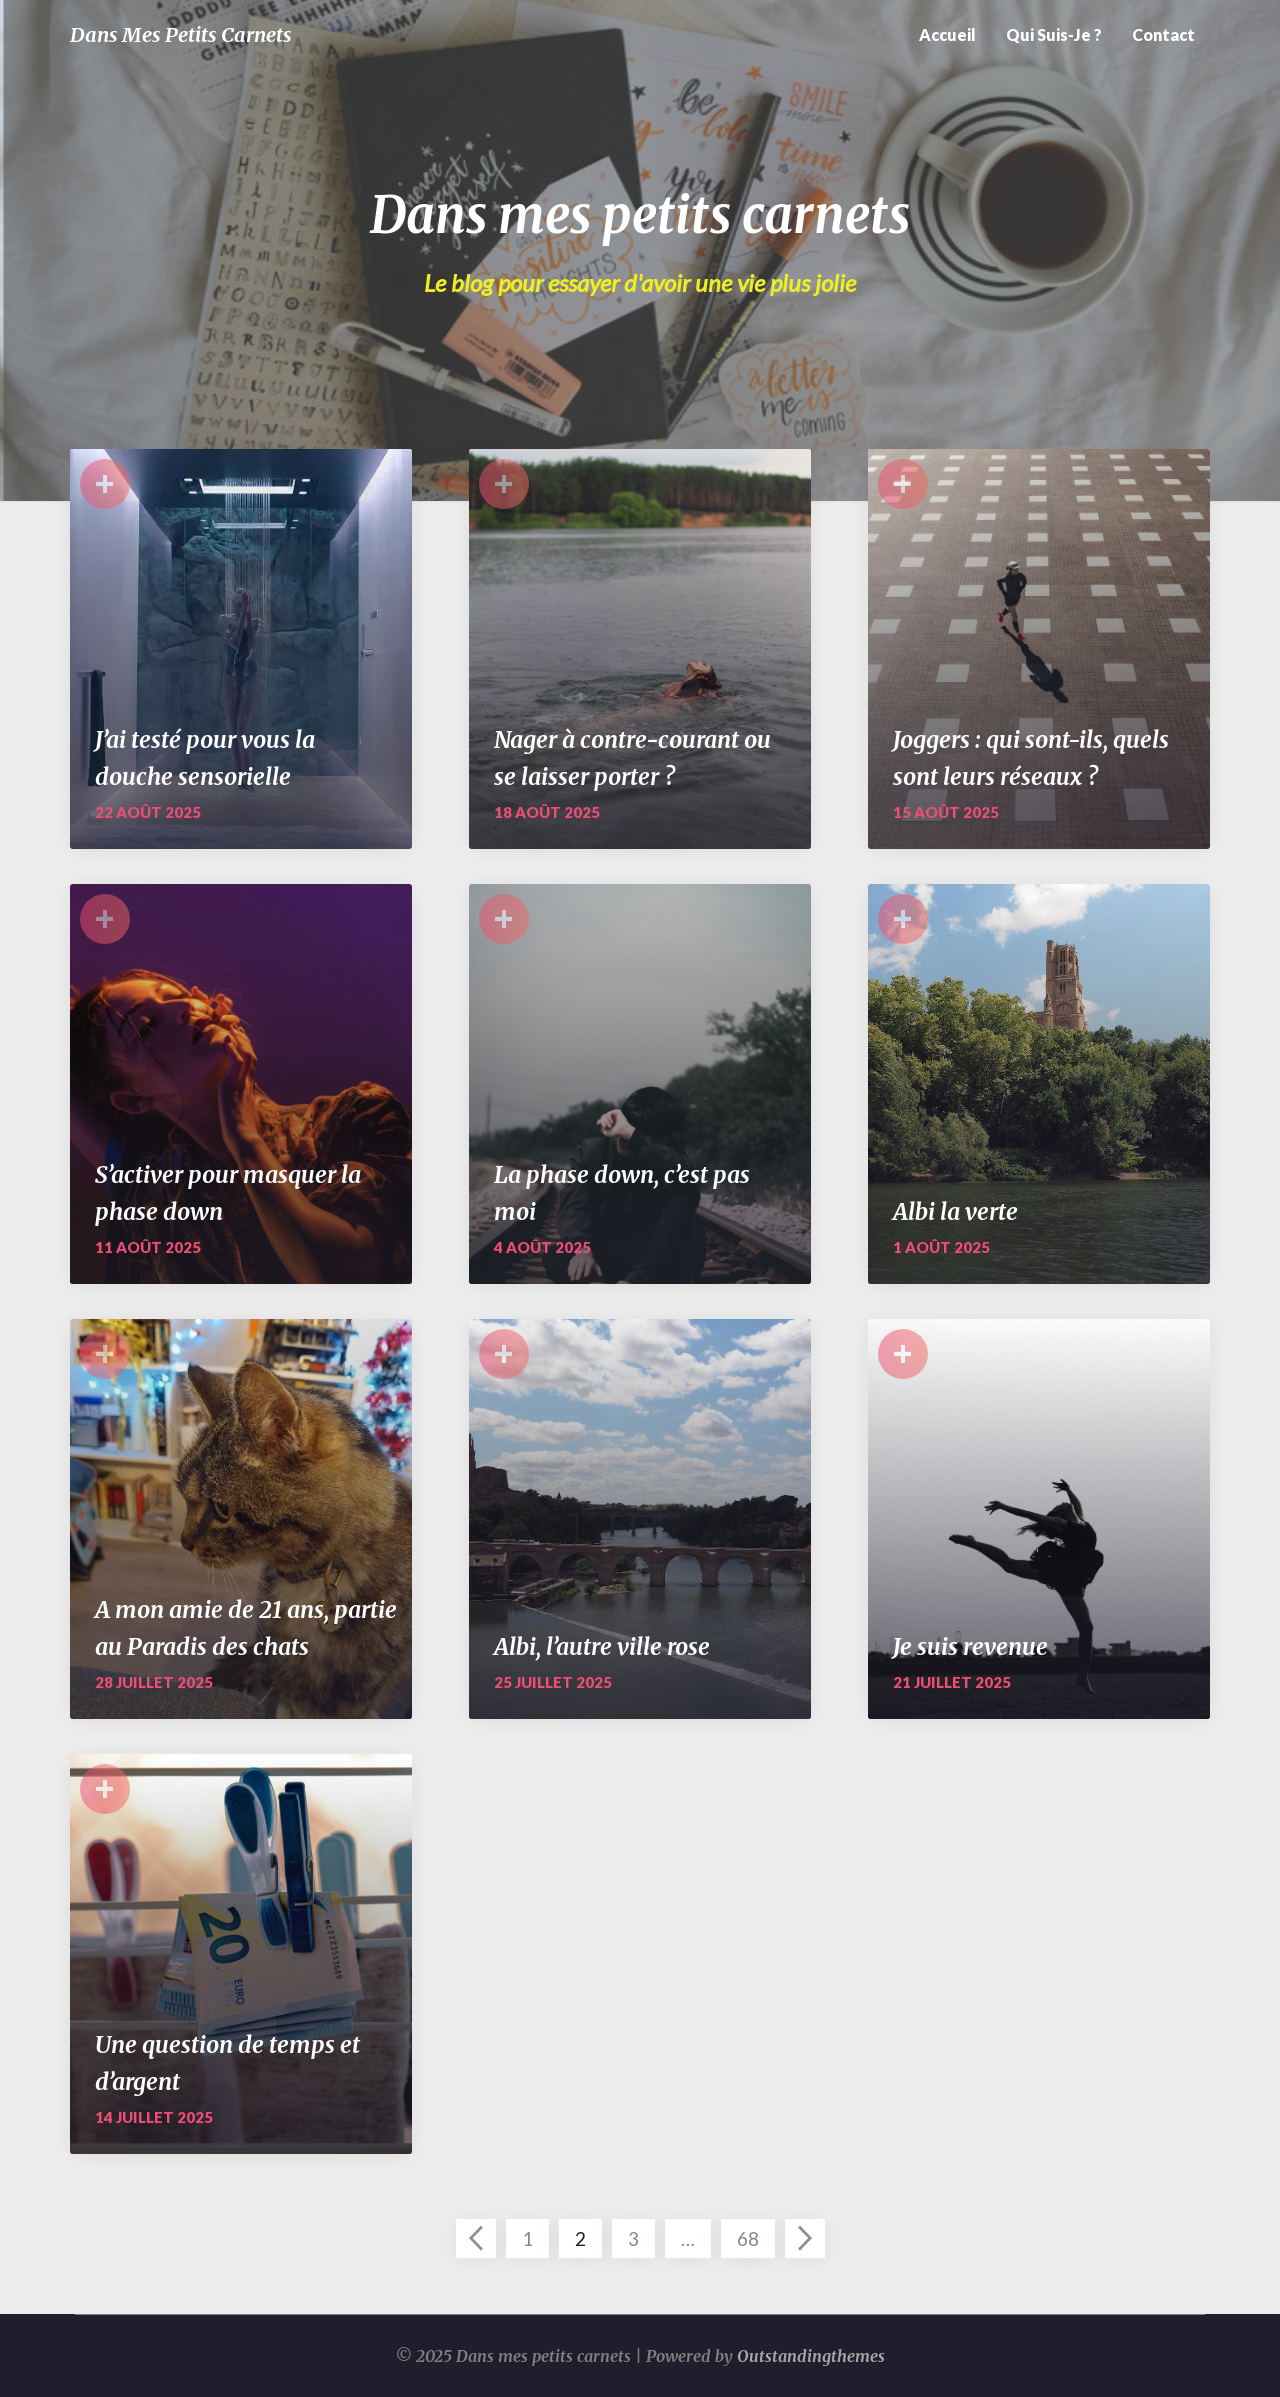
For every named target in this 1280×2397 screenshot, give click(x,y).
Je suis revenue (970, 1646)
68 (748, 2238)
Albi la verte (955, 1211)
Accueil (947, 34)
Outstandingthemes (811, 2356)
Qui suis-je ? (1054, 34)
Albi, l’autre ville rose (602, 1646)
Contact (1163, 34)
